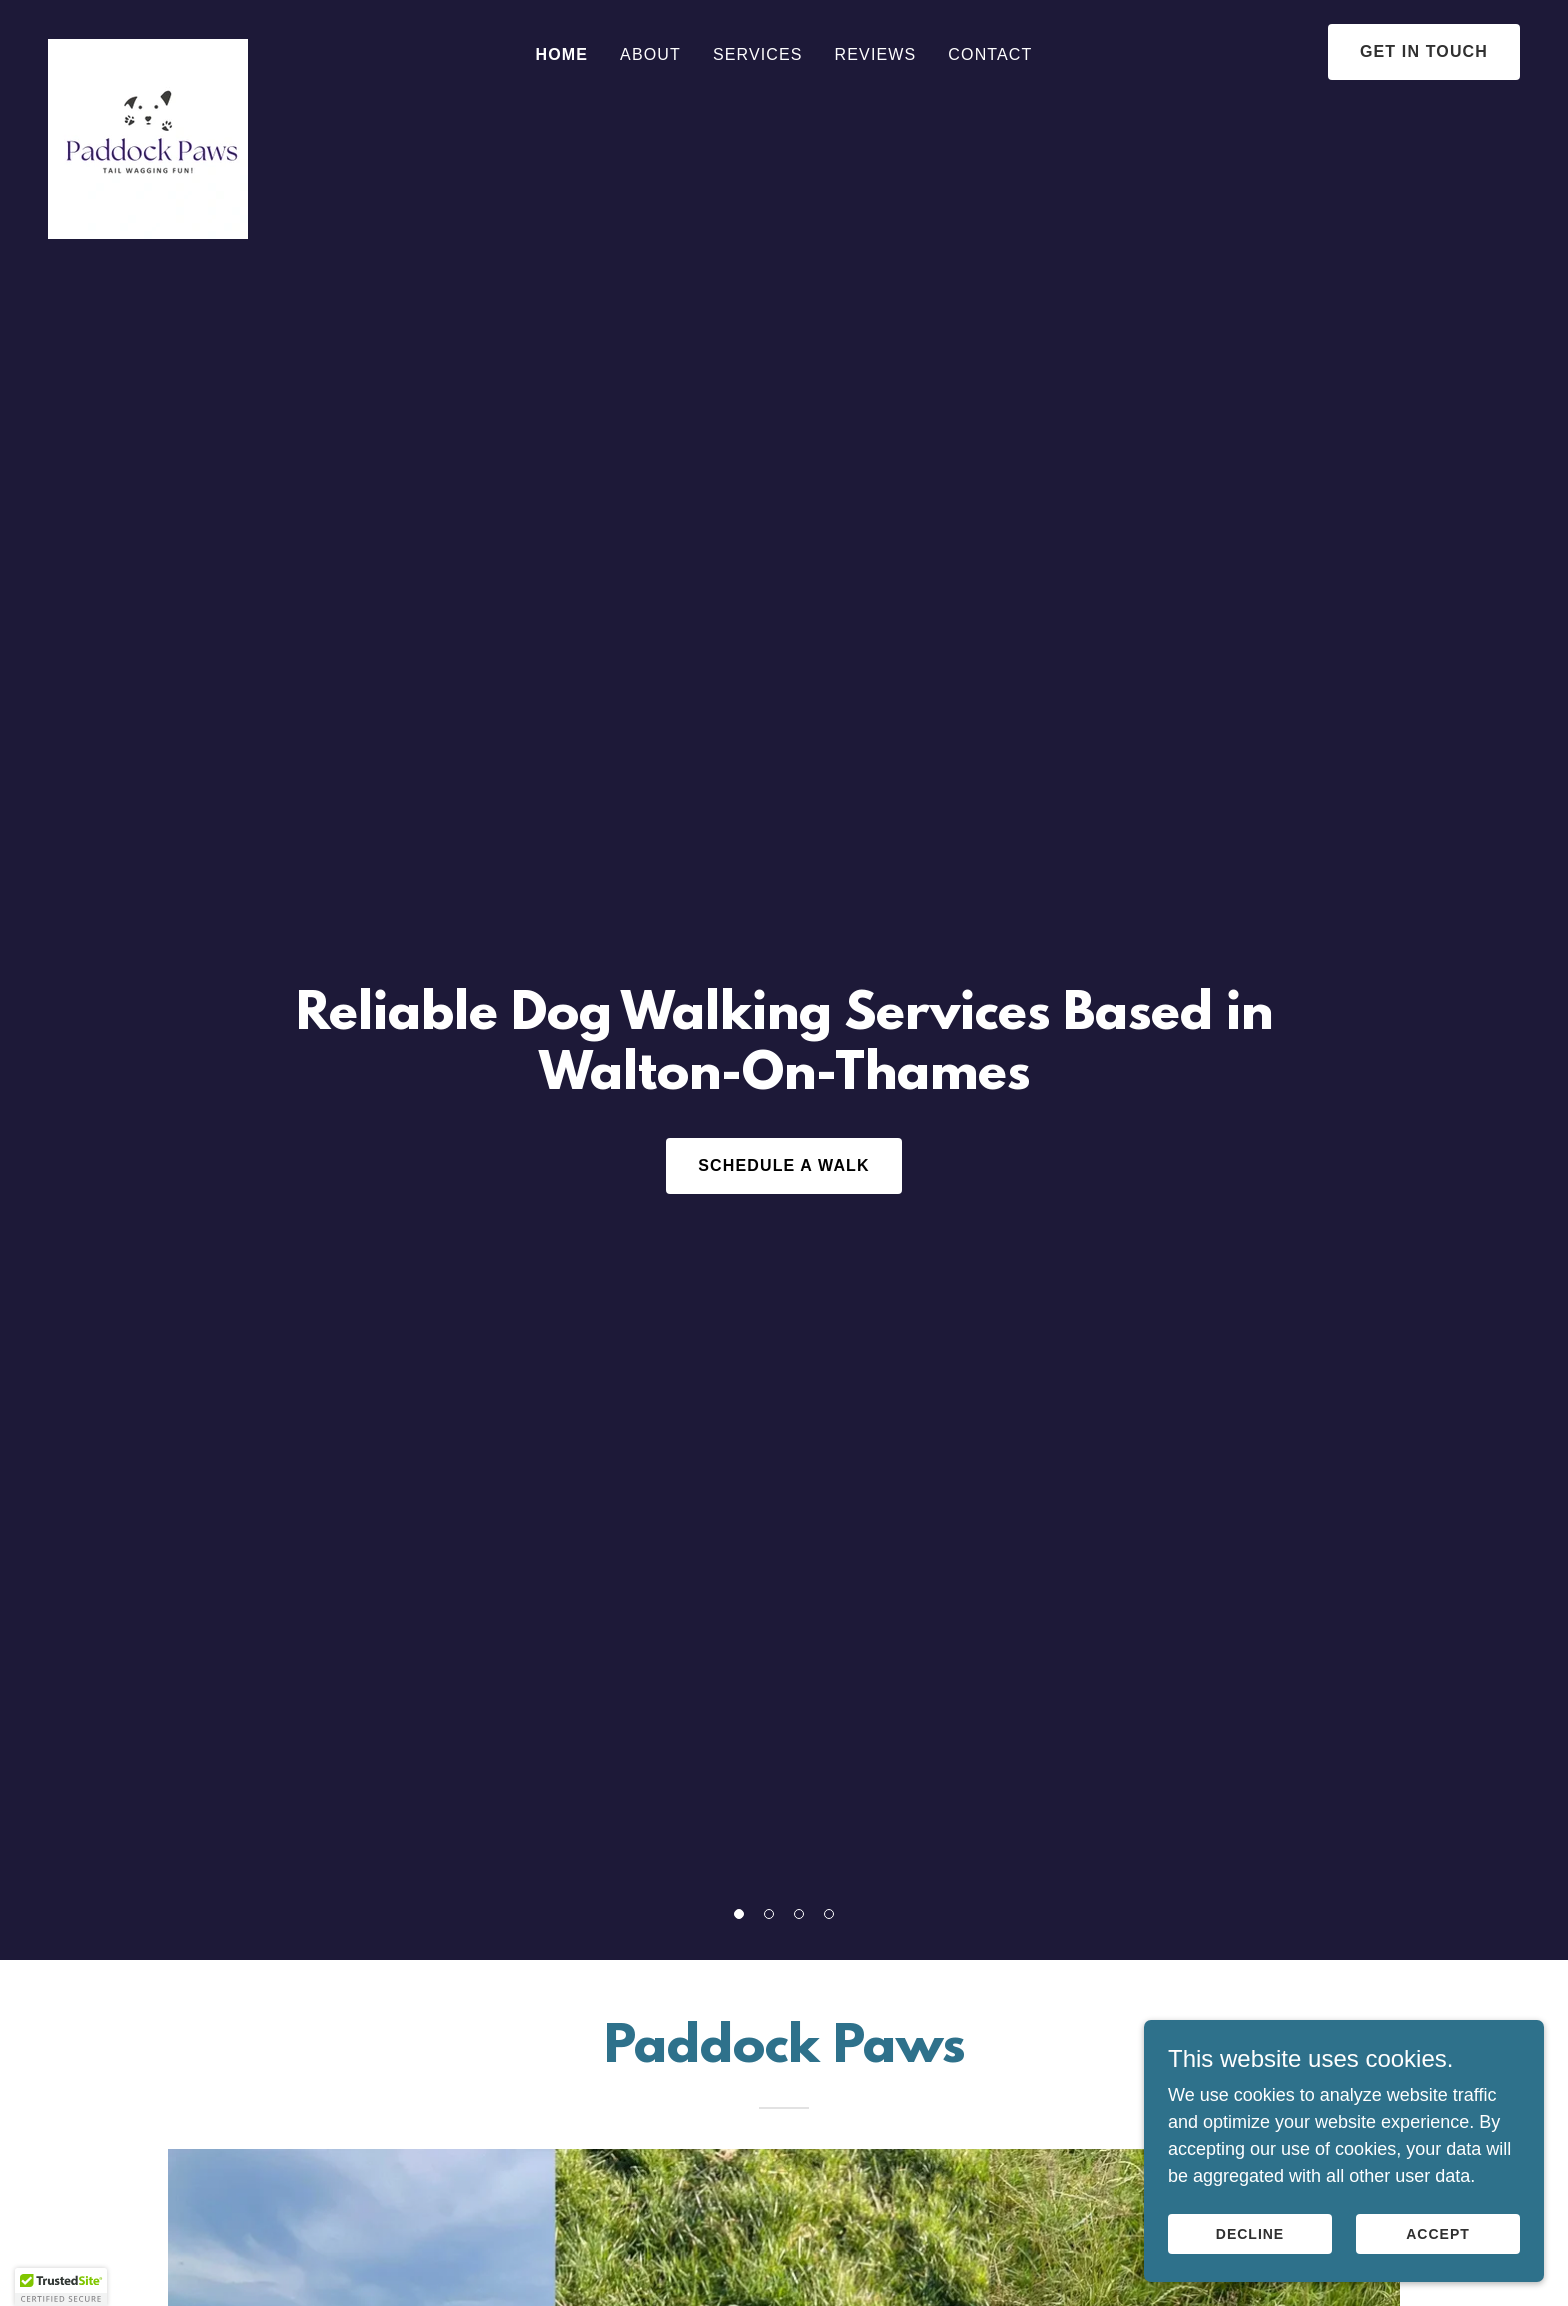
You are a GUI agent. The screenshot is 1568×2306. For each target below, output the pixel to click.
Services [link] (758, 54)
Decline (1250, 2234)
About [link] (650, 54)
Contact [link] (990, 54)
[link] (148, 48)
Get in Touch (1424, 51)
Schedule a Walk (783, 1165)
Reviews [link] (876, 54)
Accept (1438, 2234)
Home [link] (562, 54)
